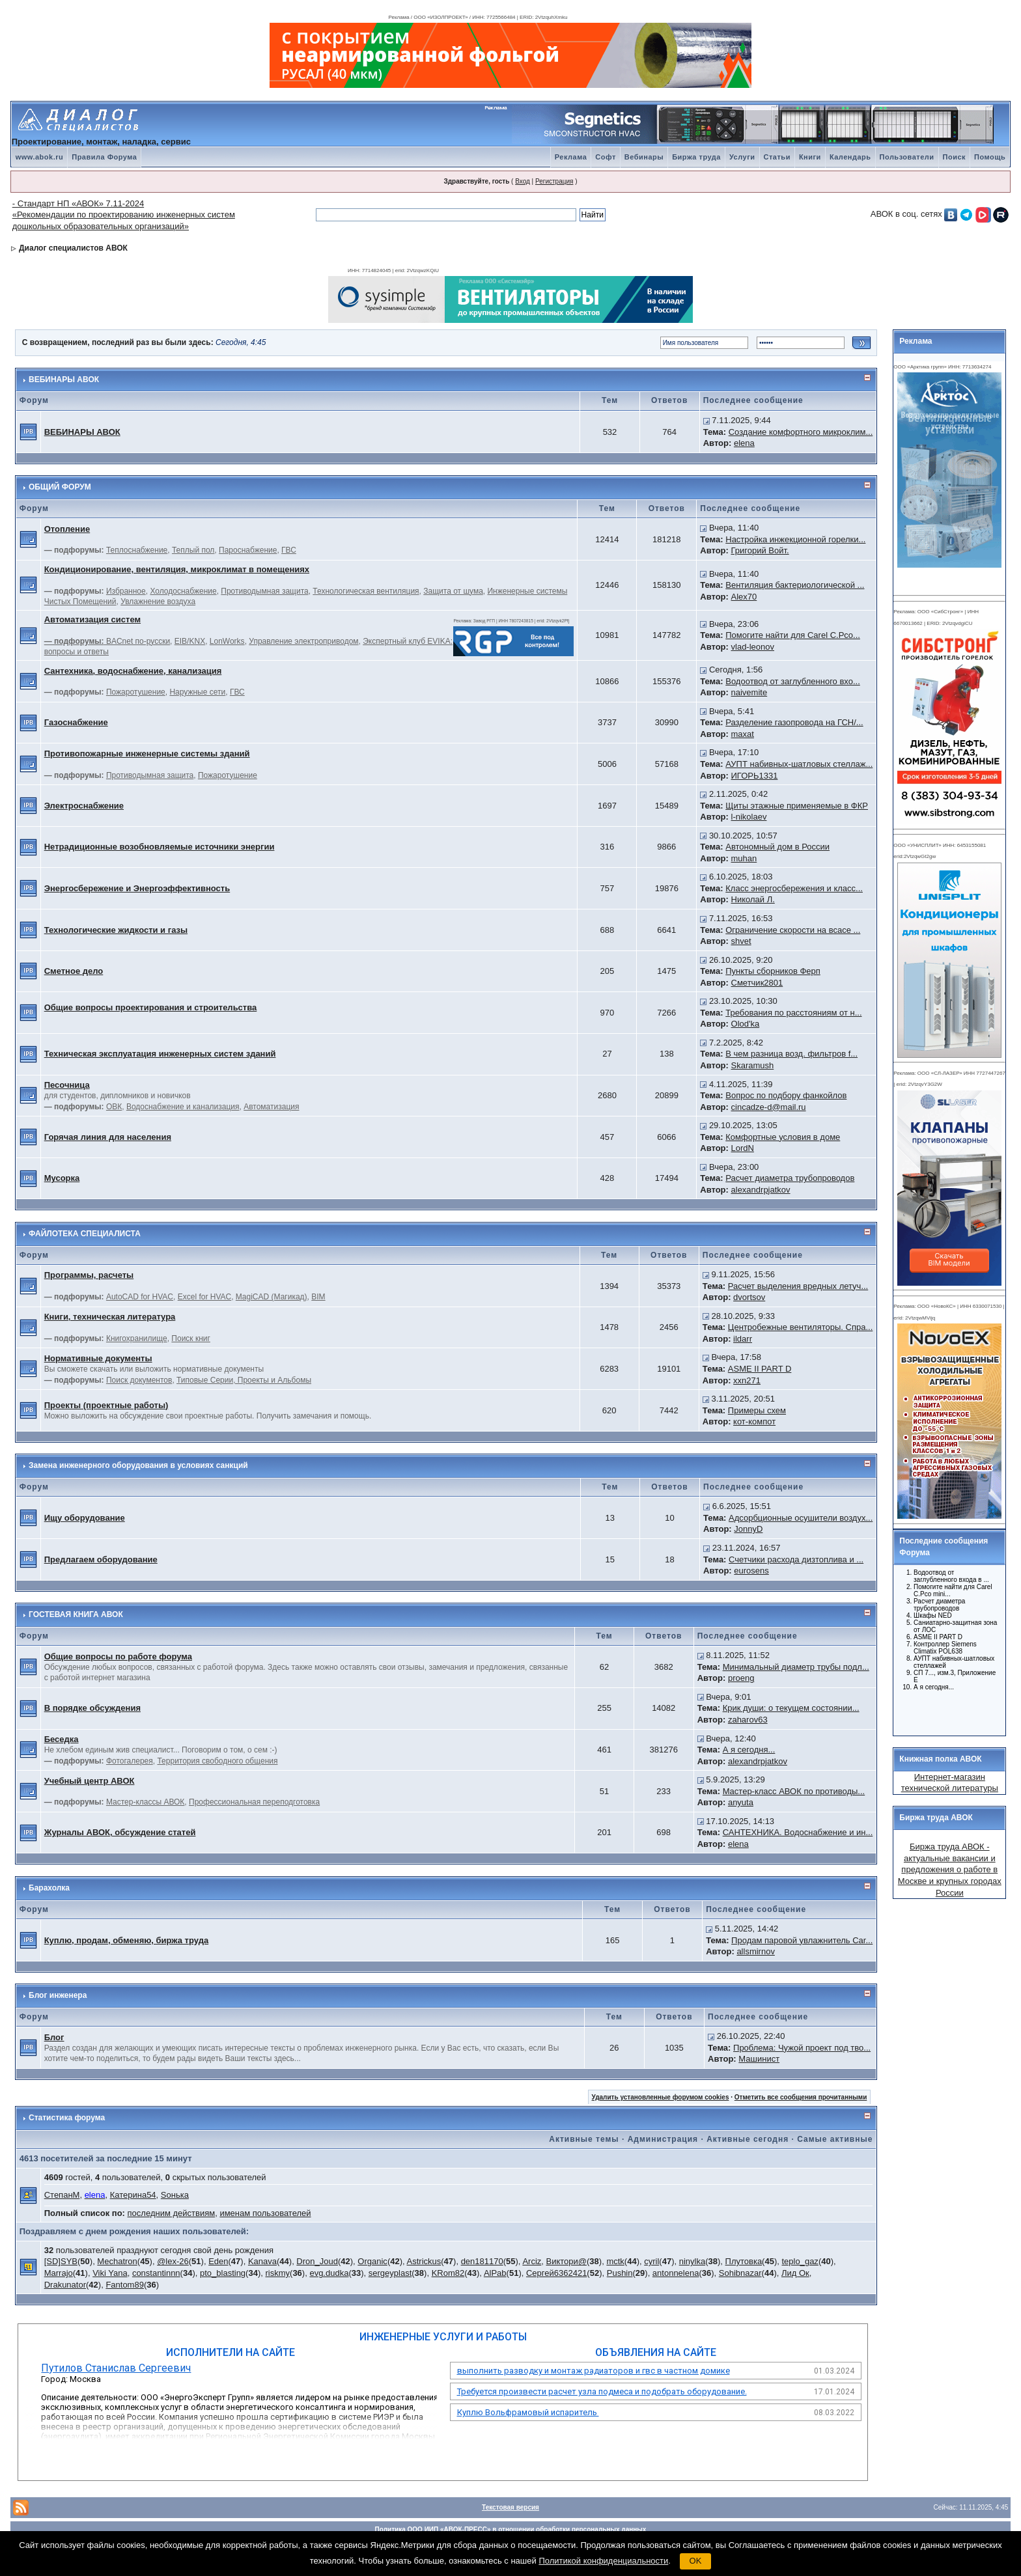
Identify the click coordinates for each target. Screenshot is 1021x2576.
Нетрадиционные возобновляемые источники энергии (159, 847)
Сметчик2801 (757, 983)
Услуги (742, 157)
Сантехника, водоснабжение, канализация (133, 671)
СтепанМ (62, 2195)
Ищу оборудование (84, 1518)
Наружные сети (197, 692)
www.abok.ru (40, 157)
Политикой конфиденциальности (603, 2561)
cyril (651, 2261)
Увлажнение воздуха (157, 601)
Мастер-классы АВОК (145, 1802)
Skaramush (752, 1065)
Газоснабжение (76, 722)
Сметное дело (74, 971)
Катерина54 (133, 2195)
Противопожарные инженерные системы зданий (147, 753)
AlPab (495, 2273)
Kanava (262, 2261)
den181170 (482, 2261)
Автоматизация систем (92, 619)
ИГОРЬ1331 (754, 776)
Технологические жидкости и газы (116, 930)
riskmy (277, 2273)
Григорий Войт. (760, 550)
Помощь (989, 157)
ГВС (288, 550)
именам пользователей (265, 2213)
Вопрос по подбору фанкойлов (785, 1095)
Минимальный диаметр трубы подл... (796, 1667)
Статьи (777, 157)
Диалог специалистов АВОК (73, 248)
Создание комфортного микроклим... (801, 432)
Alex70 (744, 597)
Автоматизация (271, 1106)
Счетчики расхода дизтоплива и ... (796, 1559)
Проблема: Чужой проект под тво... (802, 2048)
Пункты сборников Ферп (772, 971)
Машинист (758, 2059)
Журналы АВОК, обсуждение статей (120, 1832)
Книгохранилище (136, 1338)
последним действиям (172, 2213)
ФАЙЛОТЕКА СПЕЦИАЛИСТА (85, 1233)
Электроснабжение (84, 805)
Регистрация (554, 181)
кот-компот (754, 1421)
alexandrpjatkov (760, 1190)
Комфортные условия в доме (782, 1137)
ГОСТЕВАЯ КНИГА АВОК (76, 1614)
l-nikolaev (749, 817)
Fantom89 (124, 2285)
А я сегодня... (749, 1749)
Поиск (954, 157)
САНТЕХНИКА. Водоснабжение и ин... (798, 1832)
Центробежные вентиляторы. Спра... (800, 1327)
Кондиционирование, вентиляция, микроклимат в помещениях (176, 569)
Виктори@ (566, 2261)
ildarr (742, 1339)
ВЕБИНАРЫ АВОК (64, 379)
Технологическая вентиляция (366, 591)
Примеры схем (757, 1410)
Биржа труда (696, 157)
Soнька (175, 2195)
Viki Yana (110, 2273)
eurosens (751, 1570)
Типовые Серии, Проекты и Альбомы (243, 1380)
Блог (54, 2037)
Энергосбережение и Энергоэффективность (137, 888)
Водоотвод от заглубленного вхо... (792, 681)
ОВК (114, 1106)
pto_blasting (222, 2273)
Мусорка (62, 1178)
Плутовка (743, 2261)
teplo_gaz (799, 2261)
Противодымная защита (264, 591)
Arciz (531, 2261)
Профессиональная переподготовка (254, 1802)
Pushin (620, 2273)
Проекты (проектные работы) (106, 1405)
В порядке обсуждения (92, 1708)
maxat (742, 734)
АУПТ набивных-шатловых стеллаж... (799, 764)
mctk (615, 2261)
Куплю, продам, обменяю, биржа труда (126, 1940)
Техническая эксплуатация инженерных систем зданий (160, 1054)
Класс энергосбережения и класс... (794, 888)
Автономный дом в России (777, 847)
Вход (522, 181)
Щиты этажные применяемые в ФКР (796, 805)
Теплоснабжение (136, 550)
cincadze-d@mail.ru (768, 1107)
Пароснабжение (248, 550)
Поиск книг (190, 1338)
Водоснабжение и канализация (183, 1106)
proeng (741, 1678)
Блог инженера (58, 1995)
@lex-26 (173, 2261)
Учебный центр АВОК (89, 1781)
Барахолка (49, 1887)
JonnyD (748, 1529)
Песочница (67, 1085)
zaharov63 (748, 1719)
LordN (742, 1148)
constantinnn (156, 2273)
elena (744, 443)
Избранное (126, 591)
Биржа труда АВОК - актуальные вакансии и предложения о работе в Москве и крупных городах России (949, 1869)
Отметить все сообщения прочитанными (800, 2097)
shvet (741, 941)
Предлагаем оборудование (101, 1559)
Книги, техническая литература (110, 1317)
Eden (218, 2261)
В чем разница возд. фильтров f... (791, 1054)
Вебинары (644, 157)
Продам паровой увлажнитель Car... (802, 1940)
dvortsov (749, 1297)
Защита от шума (453, 591)
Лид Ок (795, 2273)
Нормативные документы (98, 1358)
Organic (372, 2261)
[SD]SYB (60, 2261)
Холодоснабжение (183, 591)
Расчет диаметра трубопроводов (789, 1178)
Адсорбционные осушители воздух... (801, 1518)
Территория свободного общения (217, 1761)
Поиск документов (139, 1380)
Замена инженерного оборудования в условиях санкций (138, 1465)
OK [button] (696, 2561)
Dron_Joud (317, 2261)
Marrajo (58, 2273)
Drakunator (65, 2285)
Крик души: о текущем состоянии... (791, 1708)
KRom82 (448, 2273)
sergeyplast (390, 2273)
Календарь (850, 157)
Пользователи (907, 157)
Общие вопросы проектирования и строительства (150, 1007)
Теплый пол (193, 550)
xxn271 (747, 1380)
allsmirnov (755, 1951)
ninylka (692, 2261)
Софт (605, 157)
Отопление (67, 529)
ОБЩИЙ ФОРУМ (60, 487)
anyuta (740, 1802)
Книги (810, 157)
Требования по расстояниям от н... (793, 1013)
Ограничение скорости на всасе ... (792, 930)
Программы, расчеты (89, 1275)
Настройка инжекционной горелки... (795, 539)
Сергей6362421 (556, 2273)
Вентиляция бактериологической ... (794, 585)
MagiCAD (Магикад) (271, 1296)
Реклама (571, 157)
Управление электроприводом (303, 641)
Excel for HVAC (204, 1296)
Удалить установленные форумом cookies (660, 2097)
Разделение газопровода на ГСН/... (794, 722)
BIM (318, 1296)
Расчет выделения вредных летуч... (798, 1286)
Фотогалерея (129, 1761)
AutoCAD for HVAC (139, 1296)
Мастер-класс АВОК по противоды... (794, 1791)
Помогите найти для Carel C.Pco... (792, 635)
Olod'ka (745, 1024)
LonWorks (227, 641)
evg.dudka (328, 2273)
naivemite (749, 692)
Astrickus (424, 2261)
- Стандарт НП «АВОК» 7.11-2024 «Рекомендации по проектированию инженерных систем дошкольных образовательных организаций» (123, 215)
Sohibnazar (740, 2273)
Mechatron (117, 2261)
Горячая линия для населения (107, 1137)
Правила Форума (104, 157)
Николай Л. (753, 899)
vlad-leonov (753, 647)
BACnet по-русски (138, 641)
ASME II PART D (760, 1369)
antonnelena (675, 2273)
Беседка (61, 1739)
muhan (744, 858)
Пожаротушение (135, 692)
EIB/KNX (190, 641)
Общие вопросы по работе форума (118, 1656)
